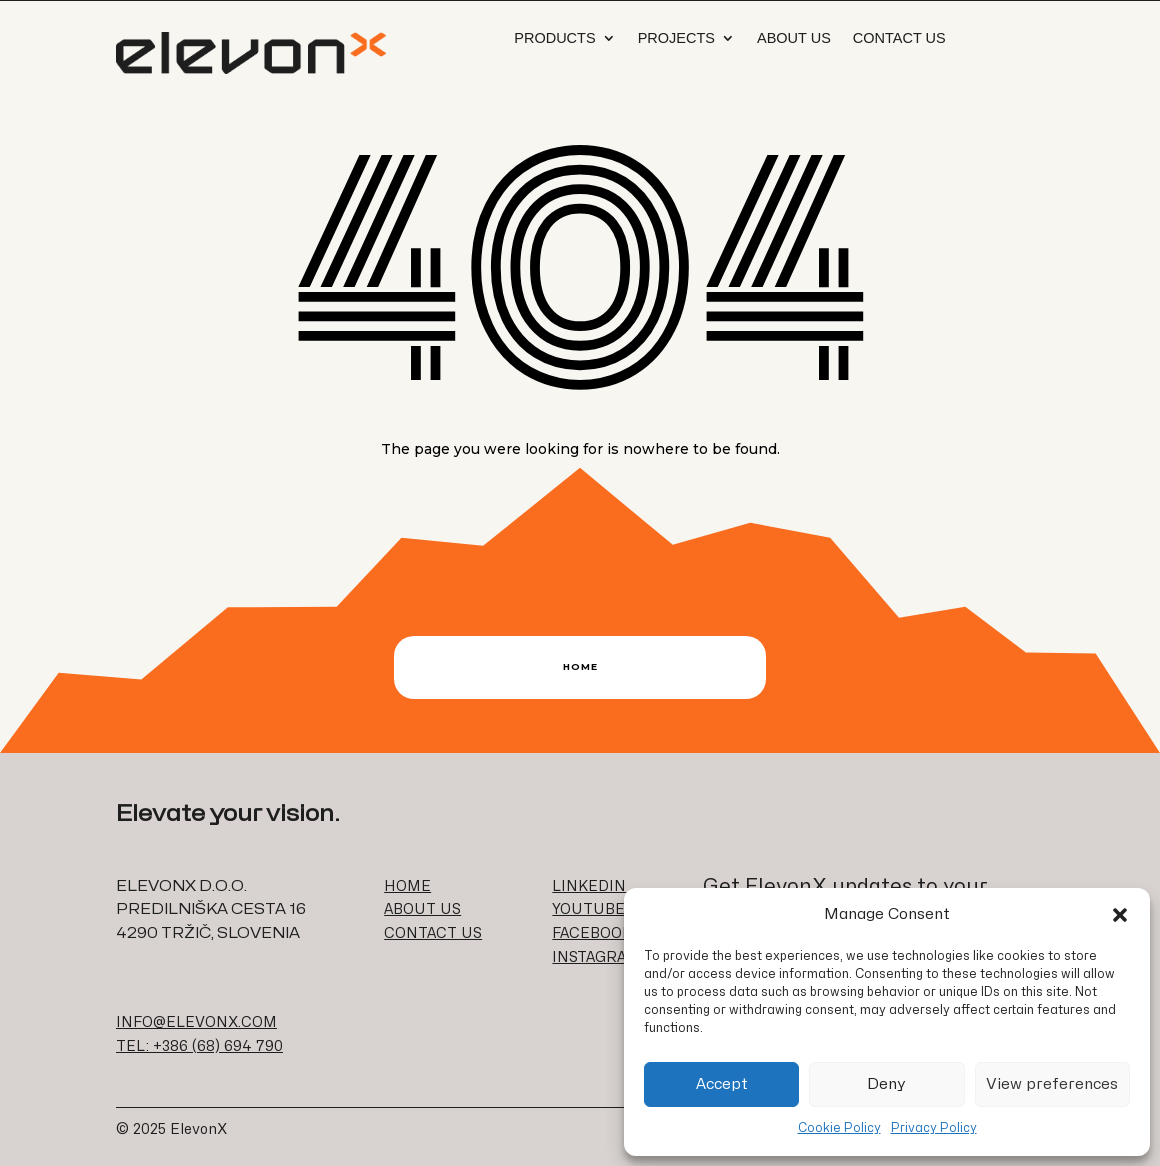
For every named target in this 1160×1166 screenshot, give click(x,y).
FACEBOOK (592, 933)
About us (794, 38)
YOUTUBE (588, 909)
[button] (1120, 915)
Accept (722, 1084)
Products (554, 38)
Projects (676, 38)
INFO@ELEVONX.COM (196, 1022)
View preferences (1052, 1084)
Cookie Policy (839, 1128)
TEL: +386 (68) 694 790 (199, 1046)
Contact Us (899, 38)
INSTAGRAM (596, 957)
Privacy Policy (934, 1128)
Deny (886, 1084)
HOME (407, 886)
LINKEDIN (589, 886)
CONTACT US (433, 933)
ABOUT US (422, 909)
